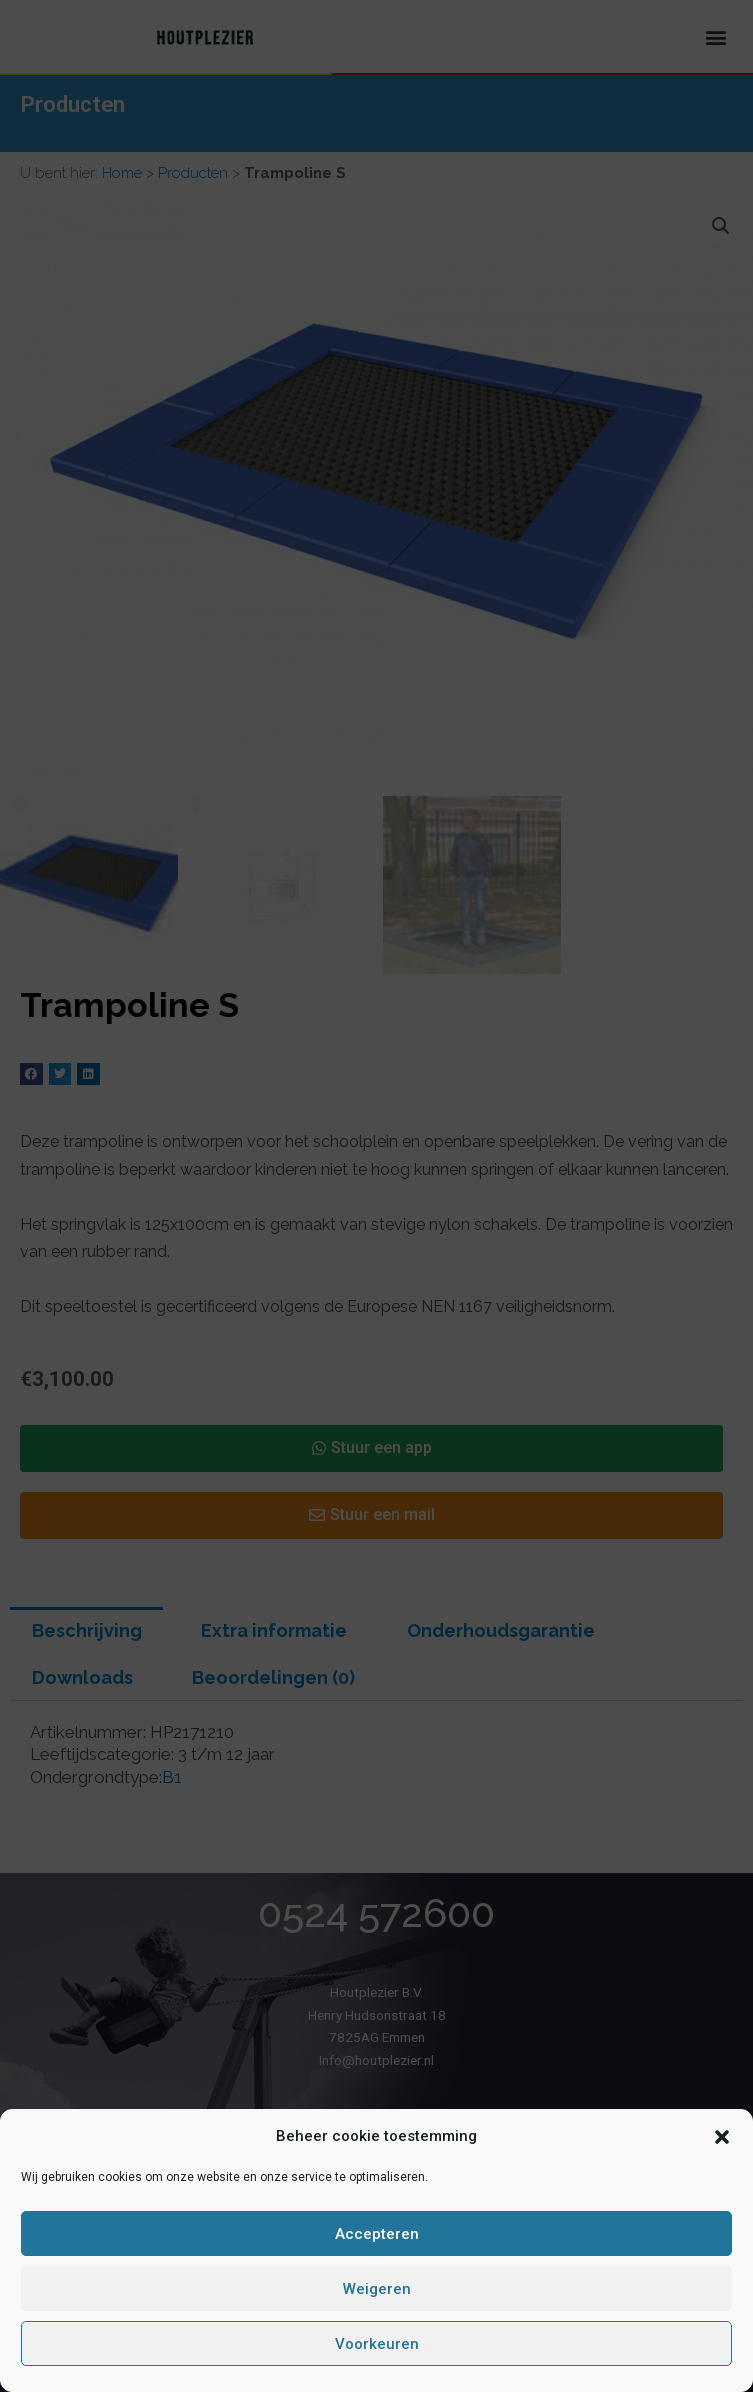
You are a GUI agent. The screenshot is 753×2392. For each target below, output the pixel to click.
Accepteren (377, 2234)
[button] (722, 2137)
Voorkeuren (377, 2344)
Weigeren (377, 2289)
